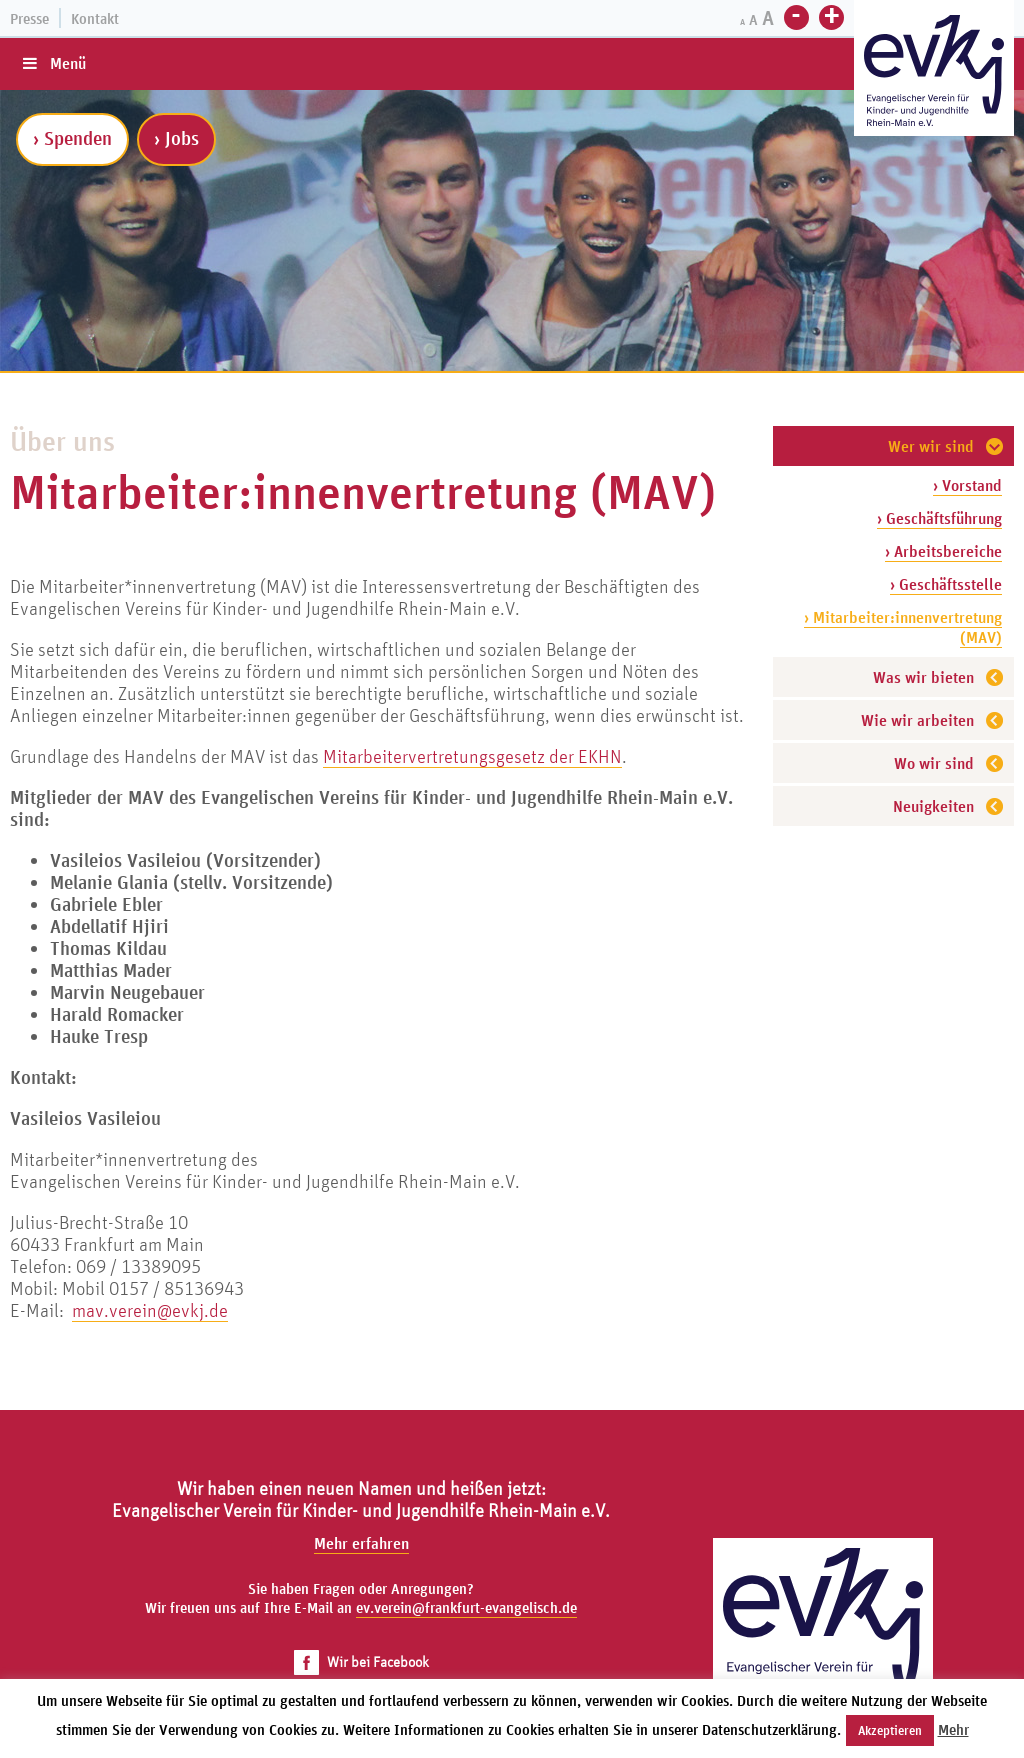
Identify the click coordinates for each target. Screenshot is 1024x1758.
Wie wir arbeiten (917, 720)
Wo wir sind (934, 763)
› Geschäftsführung (939, 518)
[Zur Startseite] (934, 70)
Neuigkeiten (933, 806)
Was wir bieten (923, 677)
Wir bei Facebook (361, 1661)
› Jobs (176, 138)
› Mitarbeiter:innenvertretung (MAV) (903, 627)
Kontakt (95, 18)
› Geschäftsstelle (946, 584)
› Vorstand (967, 485)
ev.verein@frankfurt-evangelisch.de (466, 1607)
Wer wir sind (931, 446)
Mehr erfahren (361, 1543)
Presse (29, 18)
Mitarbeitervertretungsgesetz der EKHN (472, 756)
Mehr (953, 1729)
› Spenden (72, 138)
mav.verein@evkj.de (150, 1310)
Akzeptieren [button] (890, 1730)
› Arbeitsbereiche (943, 551)
